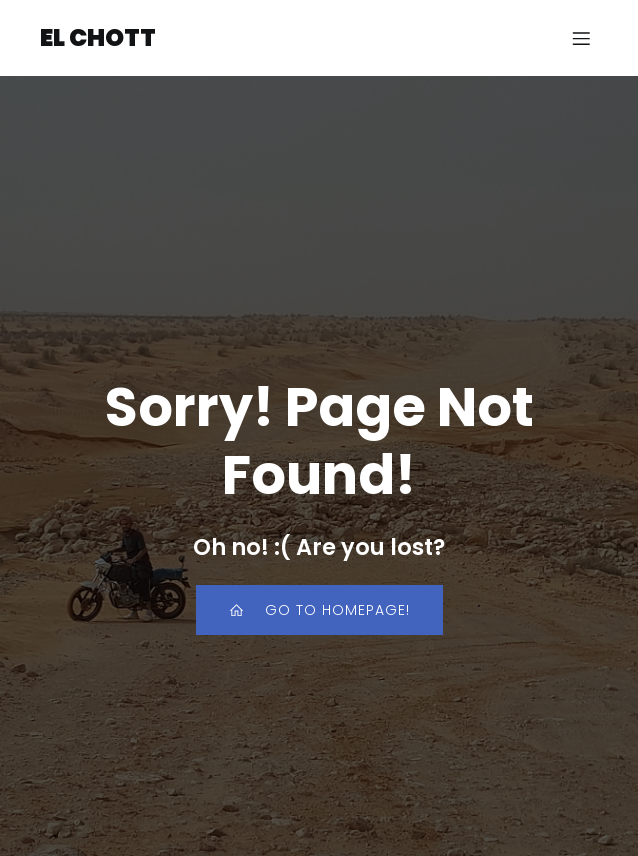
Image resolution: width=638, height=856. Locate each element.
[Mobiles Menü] (581, 38)
